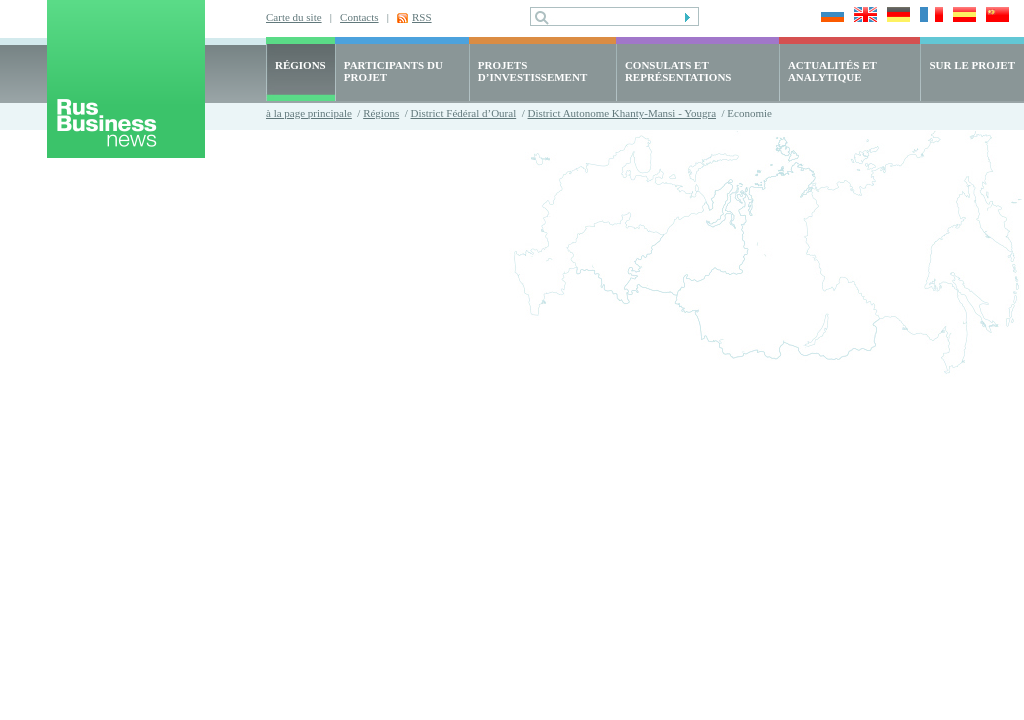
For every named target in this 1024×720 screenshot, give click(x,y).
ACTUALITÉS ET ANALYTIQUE (832, 71)
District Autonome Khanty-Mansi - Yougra (622, 113)
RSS (422, 17)
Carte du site (294, 17)
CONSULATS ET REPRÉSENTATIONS (678, 71)
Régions (381, 113)
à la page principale (309, 113)
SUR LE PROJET (972, 65)
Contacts (359, 17)
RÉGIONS (300, 65)
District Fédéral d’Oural (464, 113)
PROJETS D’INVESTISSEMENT (532, 71)
